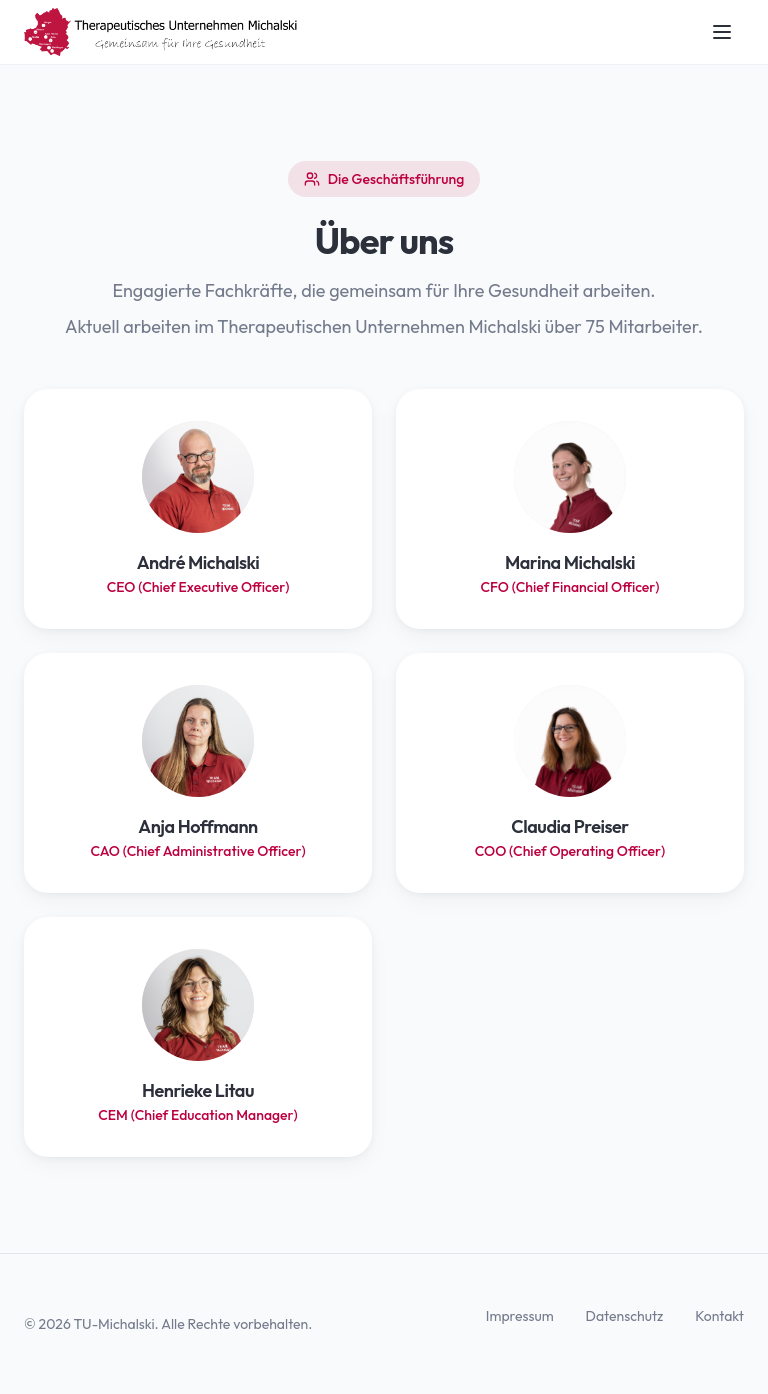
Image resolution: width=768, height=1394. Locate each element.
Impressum (520, 1316)
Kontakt (719, 1316)
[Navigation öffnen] (722, 32)
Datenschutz (625, 1316)
